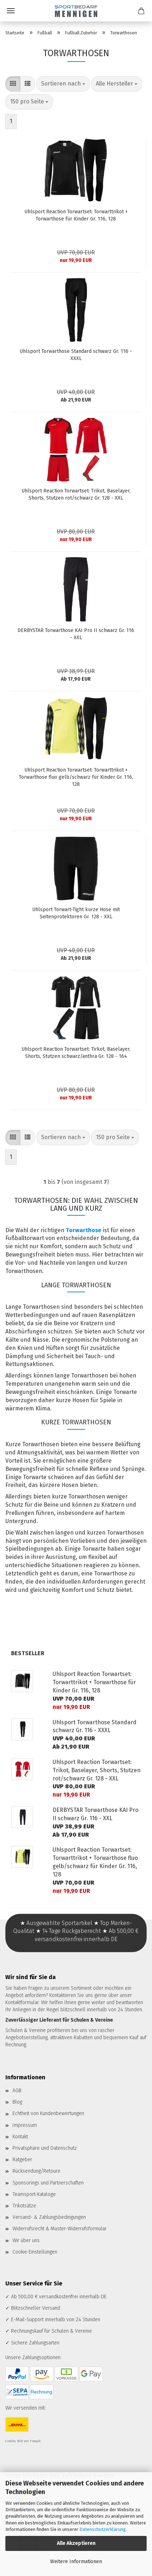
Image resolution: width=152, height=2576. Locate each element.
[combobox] (63, 84)
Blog (17, 2102)
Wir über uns (26, 2240)
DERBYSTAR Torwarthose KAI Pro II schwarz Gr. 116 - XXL (76, 634)
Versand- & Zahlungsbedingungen (49, 2217)
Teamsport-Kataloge (34, 2194)
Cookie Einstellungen (35, 2252)
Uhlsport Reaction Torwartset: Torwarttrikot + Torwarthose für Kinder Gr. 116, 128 (76, 215)
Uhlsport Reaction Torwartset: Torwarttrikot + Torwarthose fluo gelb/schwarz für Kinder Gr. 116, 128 (76, 777)
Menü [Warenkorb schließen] (11, 10)
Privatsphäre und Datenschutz (45, 2148)
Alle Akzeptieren (76, 2543)
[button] (12, 84)
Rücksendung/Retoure (36, 2171)
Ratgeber (22, 2160)
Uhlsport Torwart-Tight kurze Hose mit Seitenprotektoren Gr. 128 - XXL (76, 913)
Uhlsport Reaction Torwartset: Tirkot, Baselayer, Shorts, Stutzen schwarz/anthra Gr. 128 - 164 (76, 1052)
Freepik (35, 2441)
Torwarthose (83, 1230)
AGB (17, 2090)
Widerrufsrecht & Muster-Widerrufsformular (60, 2229)
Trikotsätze (24, 2206)
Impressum (25, 2125)
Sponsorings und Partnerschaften (48, 2183)
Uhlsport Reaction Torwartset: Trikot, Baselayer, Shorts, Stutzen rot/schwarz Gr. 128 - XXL (76, 494)
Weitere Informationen (76, 2561)
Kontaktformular (22, 2002)
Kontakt (20, 2137)
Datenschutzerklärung (102, 2529)
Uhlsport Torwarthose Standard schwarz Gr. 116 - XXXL (76, 354)
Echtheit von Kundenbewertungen (48, 2113)
